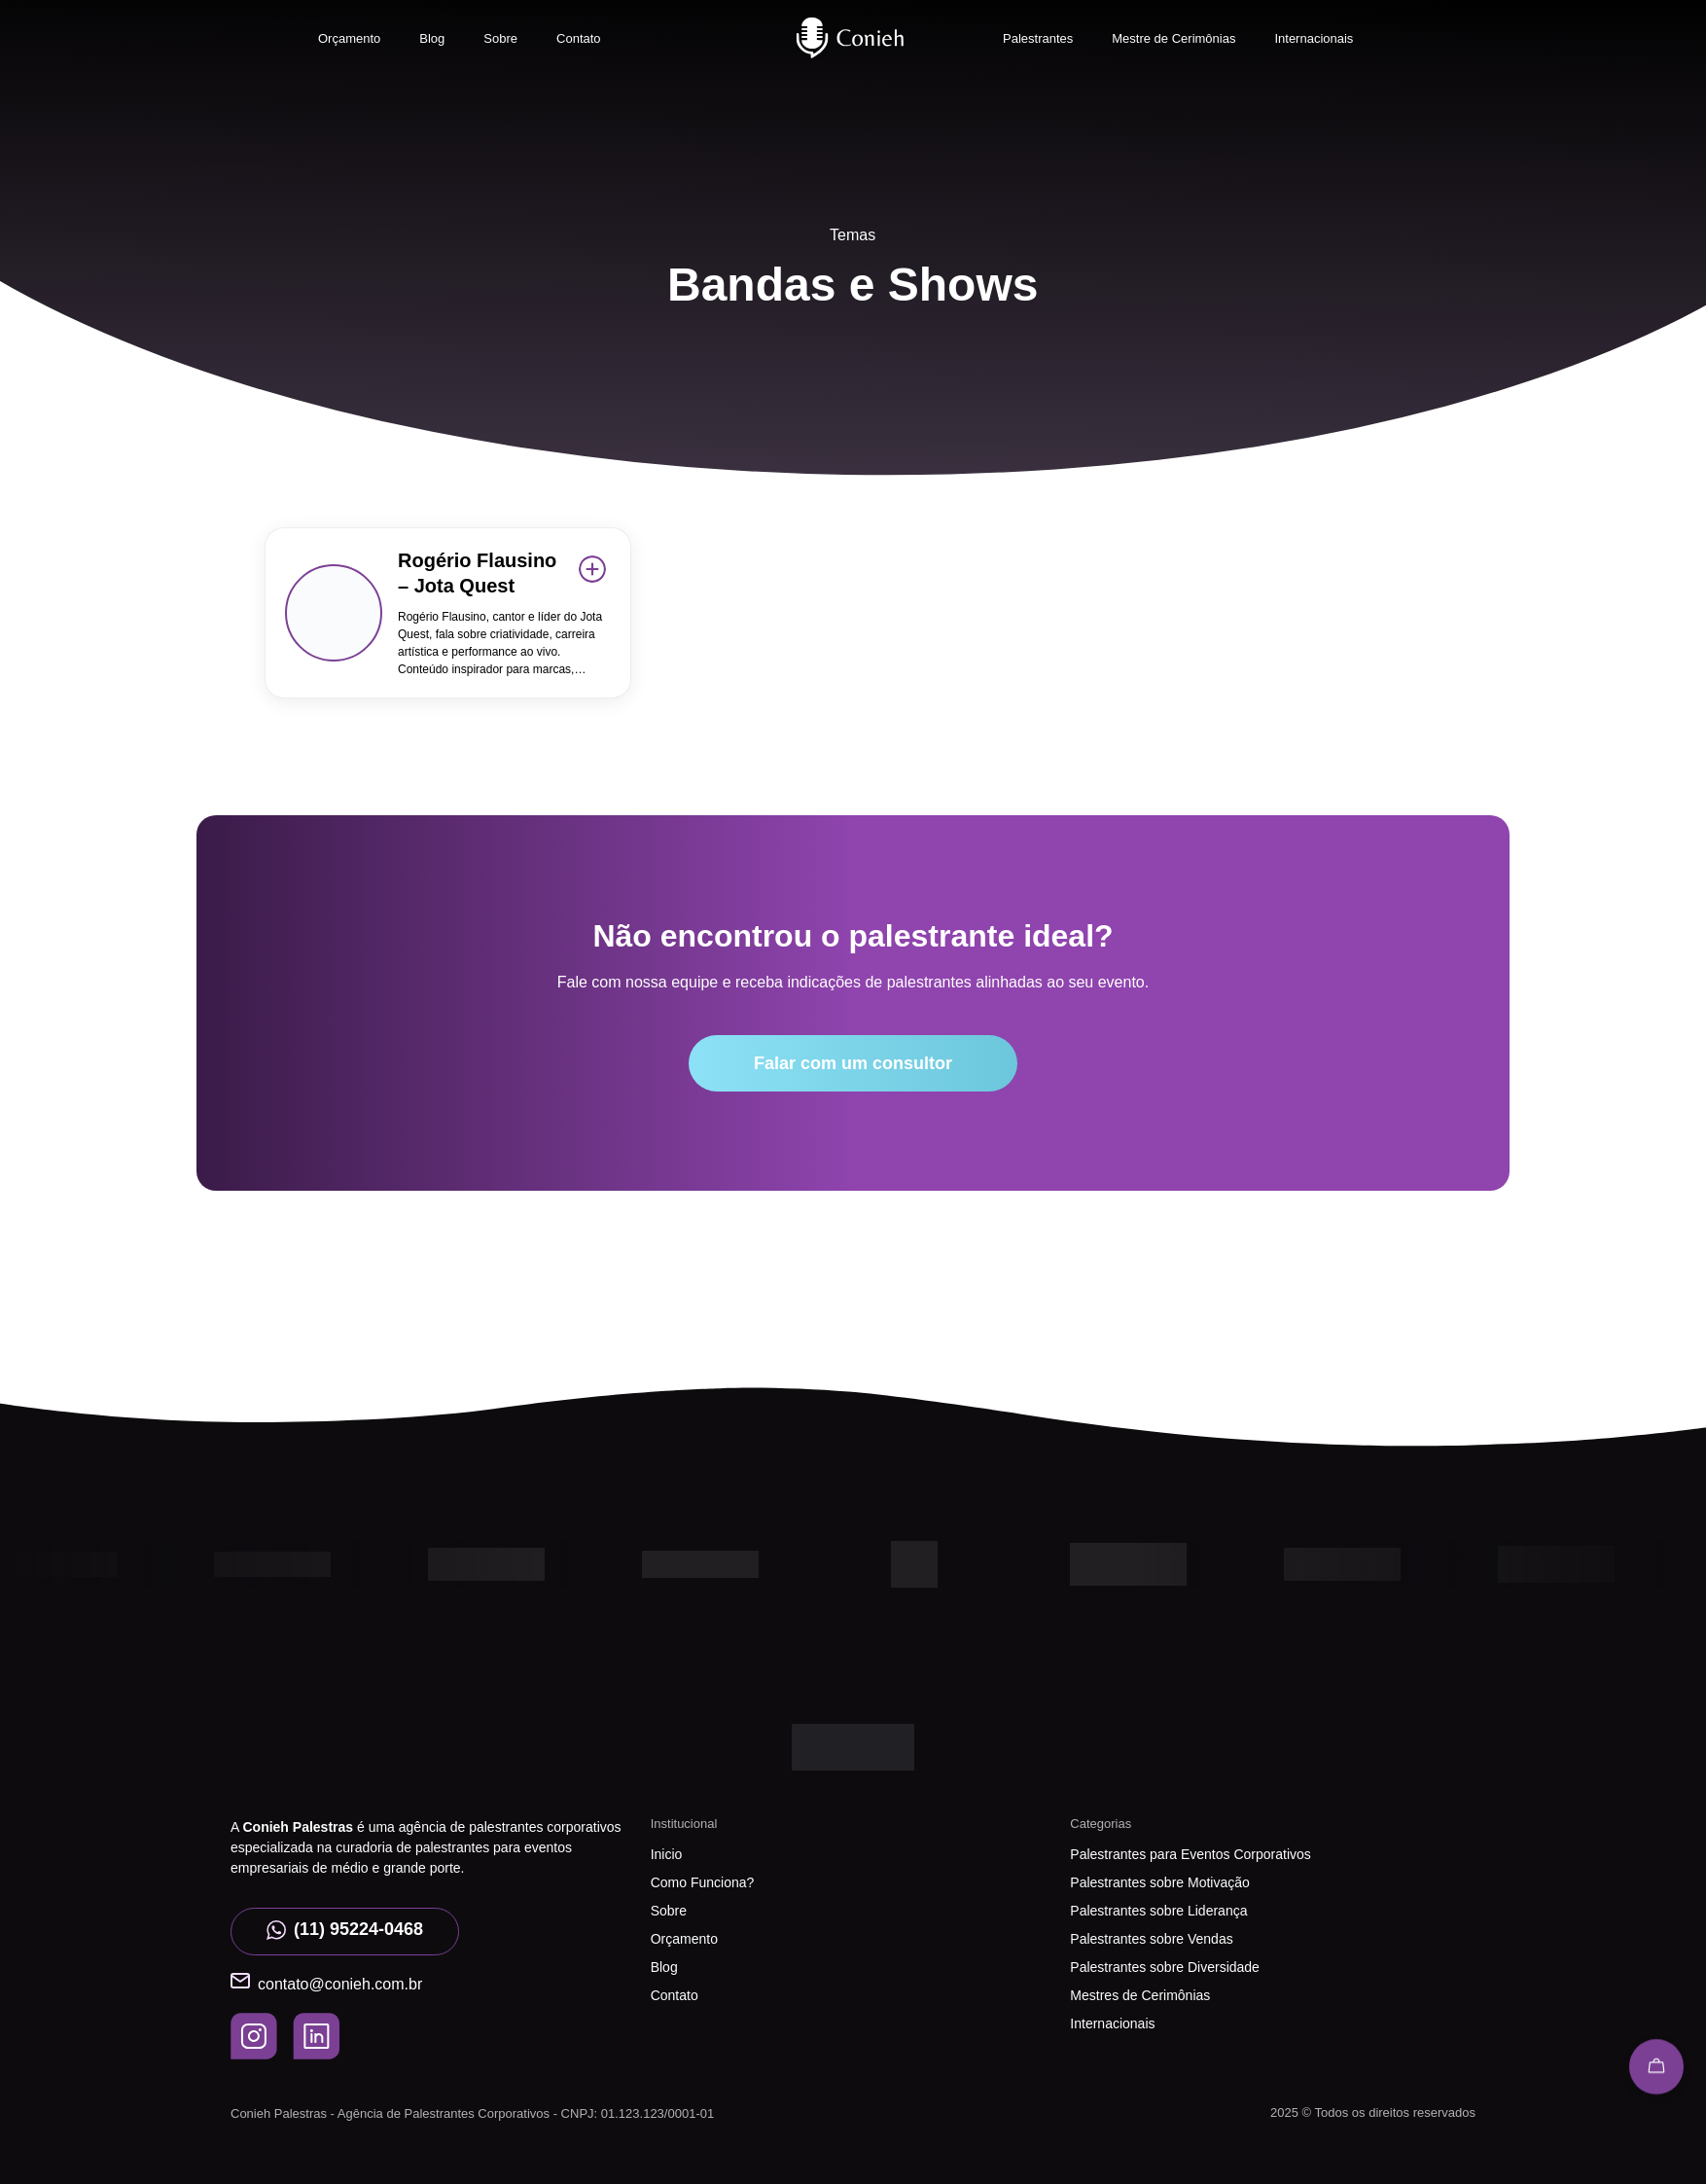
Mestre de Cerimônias (1173, 38)
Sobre (500, 38)
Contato (578, 38)
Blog (431, 38)
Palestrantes (1038, 38)
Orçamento (349, 38)
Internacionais (1313, 38)
